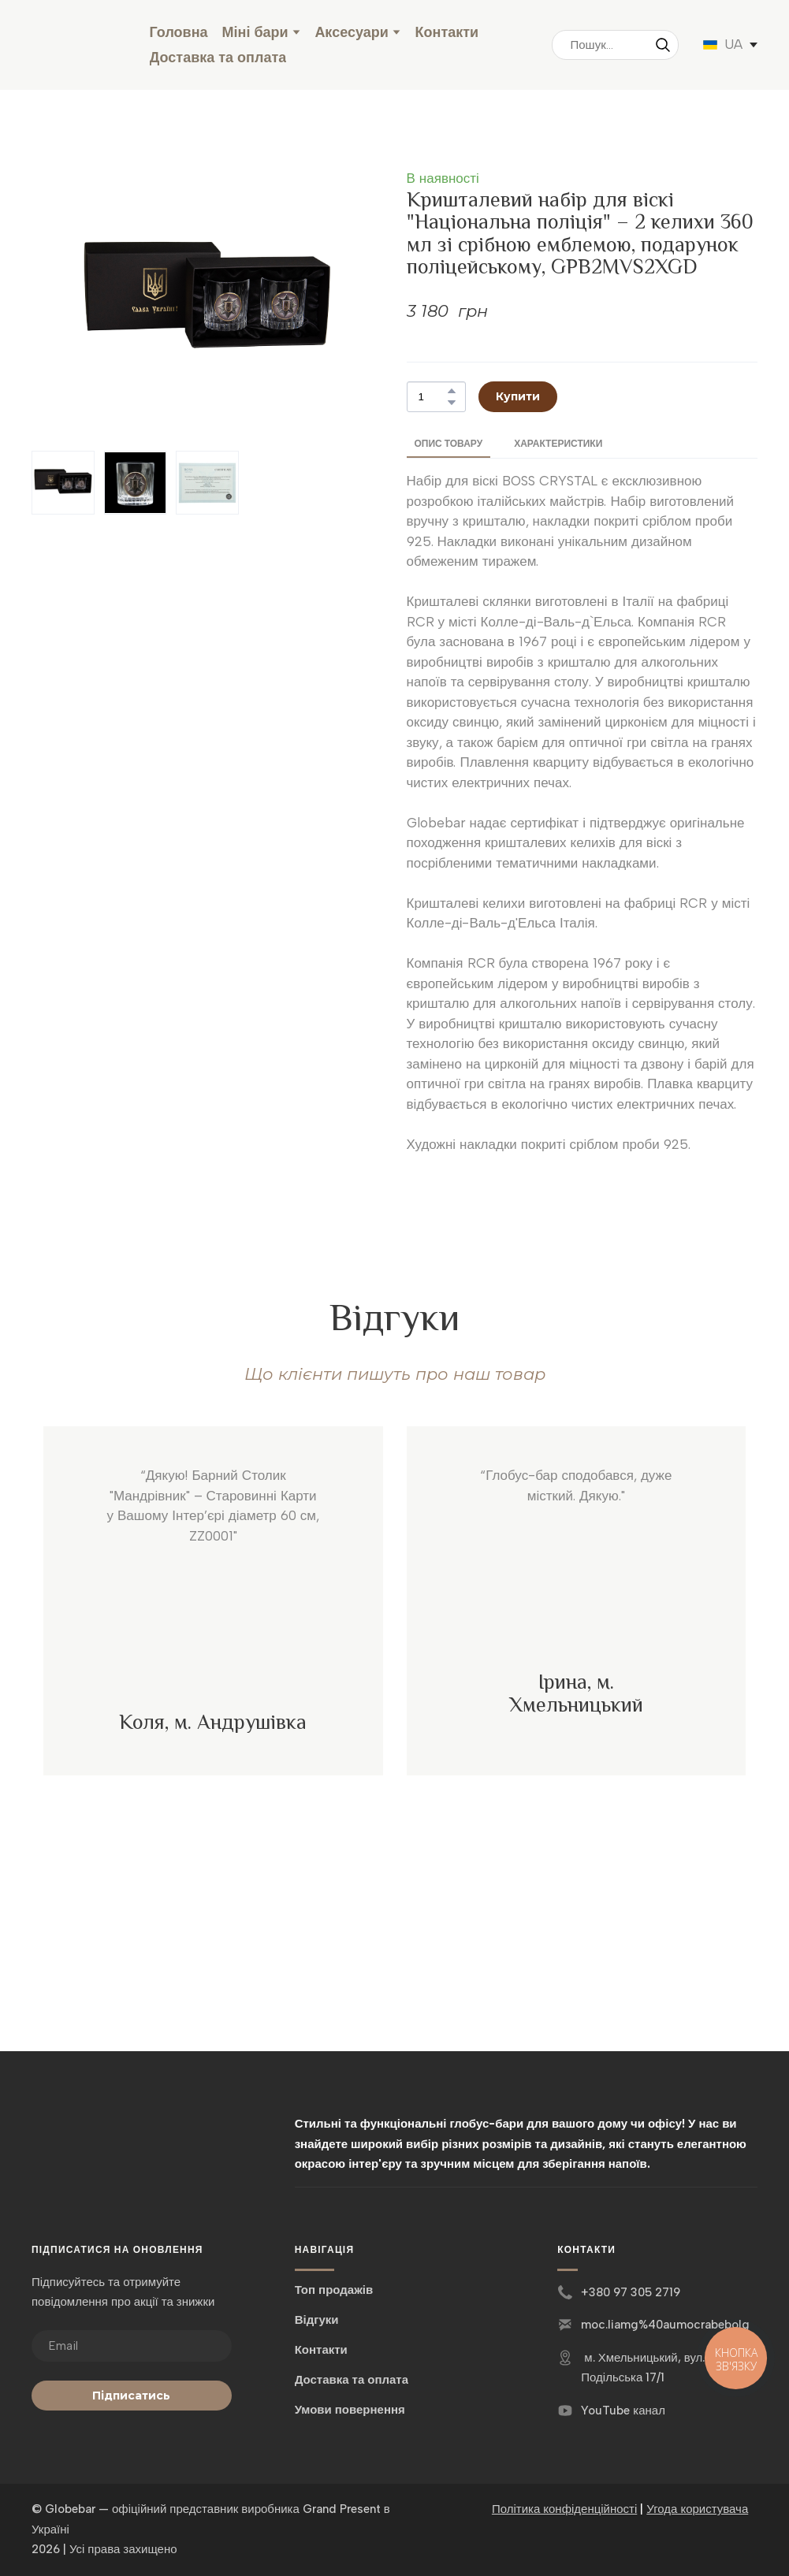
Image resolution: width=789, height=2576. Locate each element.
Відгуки (317, 2320)
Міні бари (255, 32)
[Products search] (615, 45)
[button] (662, 44)
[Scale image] (213, 1629)
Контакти (447, 32)
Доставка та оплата (218, 57)
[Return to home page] (79, 44)
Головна (179, 32)
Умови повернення (350, 2410)
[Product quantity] (432, 396)
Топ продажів (334, 2290)
